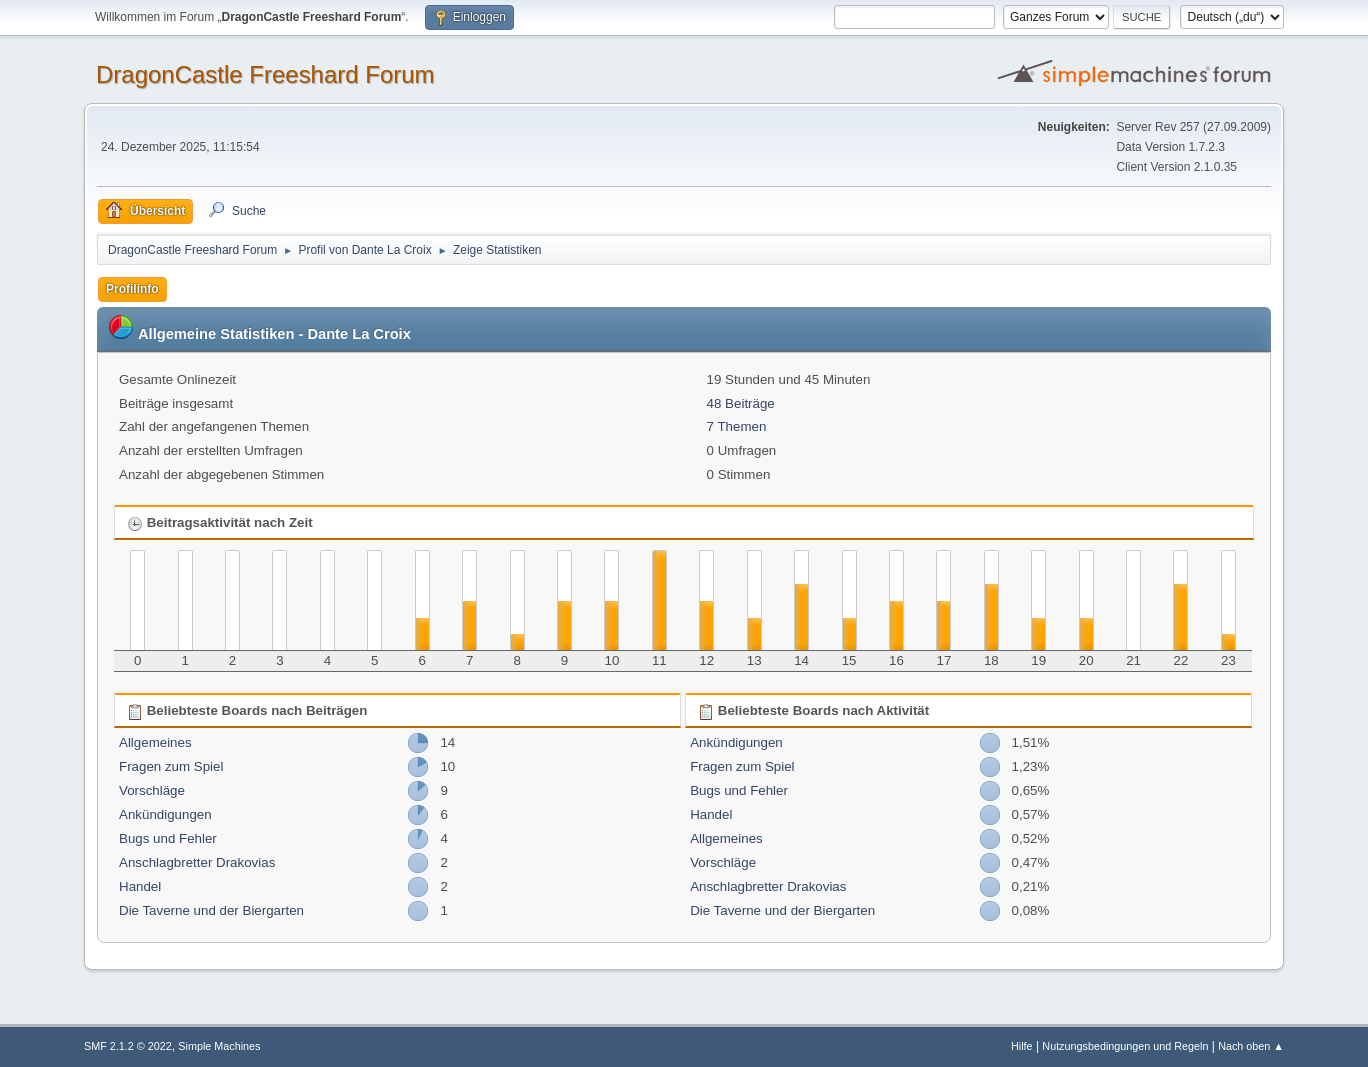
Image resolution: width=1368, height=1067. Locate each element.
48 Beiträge (741, 403)
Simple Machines (219, 1046)
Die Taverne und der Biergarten (211, 910)
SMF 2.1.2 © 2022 (128, 1046)
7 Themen (737, 426)
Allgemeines (155, 742)
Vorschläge (152, 790)
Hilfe (1022, 1046)
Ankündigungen (165, 814)
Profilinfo (132, 289)
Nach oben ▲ (1251, 1046)
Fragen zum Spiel (171, 766)
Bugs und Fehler (168, 838)
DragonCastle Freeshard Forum (265, 74)
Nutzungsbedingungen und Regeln (1125, 1046)
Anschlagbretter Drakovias (197, 862)
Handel (140, 886)
